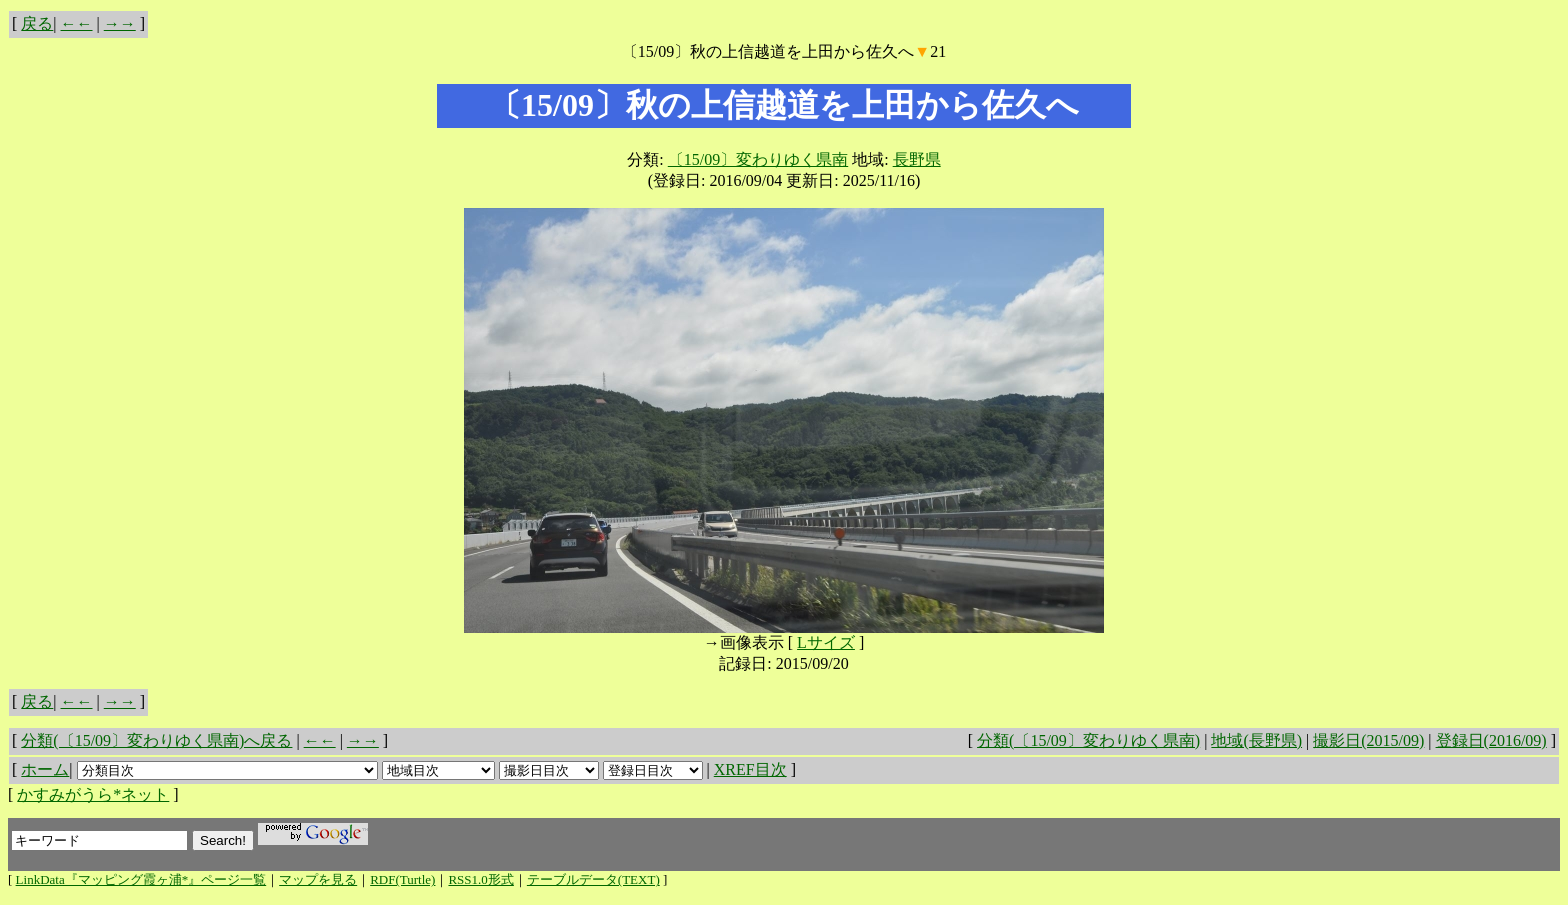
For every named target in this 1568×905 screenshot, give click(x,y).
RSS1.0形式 (480, 879)
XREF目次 (750, 769)
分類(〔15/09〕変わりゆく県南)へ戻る (156, 740)
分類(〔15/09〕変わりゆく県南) (1088, 740)
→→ (120, 23)
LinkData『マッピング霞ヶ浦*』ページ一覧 (141, 879)
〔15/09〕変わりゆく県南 (758, 159)
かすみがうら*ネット (93, 794)
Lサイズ (826, 642)
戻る (37, 23)
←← (77, 23)
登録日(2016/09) (1491, 740)
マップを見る (318, 879)
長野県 (917, 159)
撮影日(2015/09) (1368, 740)
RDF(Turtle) (402, 879)
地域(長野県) (1256, 740)
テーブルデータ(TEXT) (593, 879)
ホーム (45, 769)
